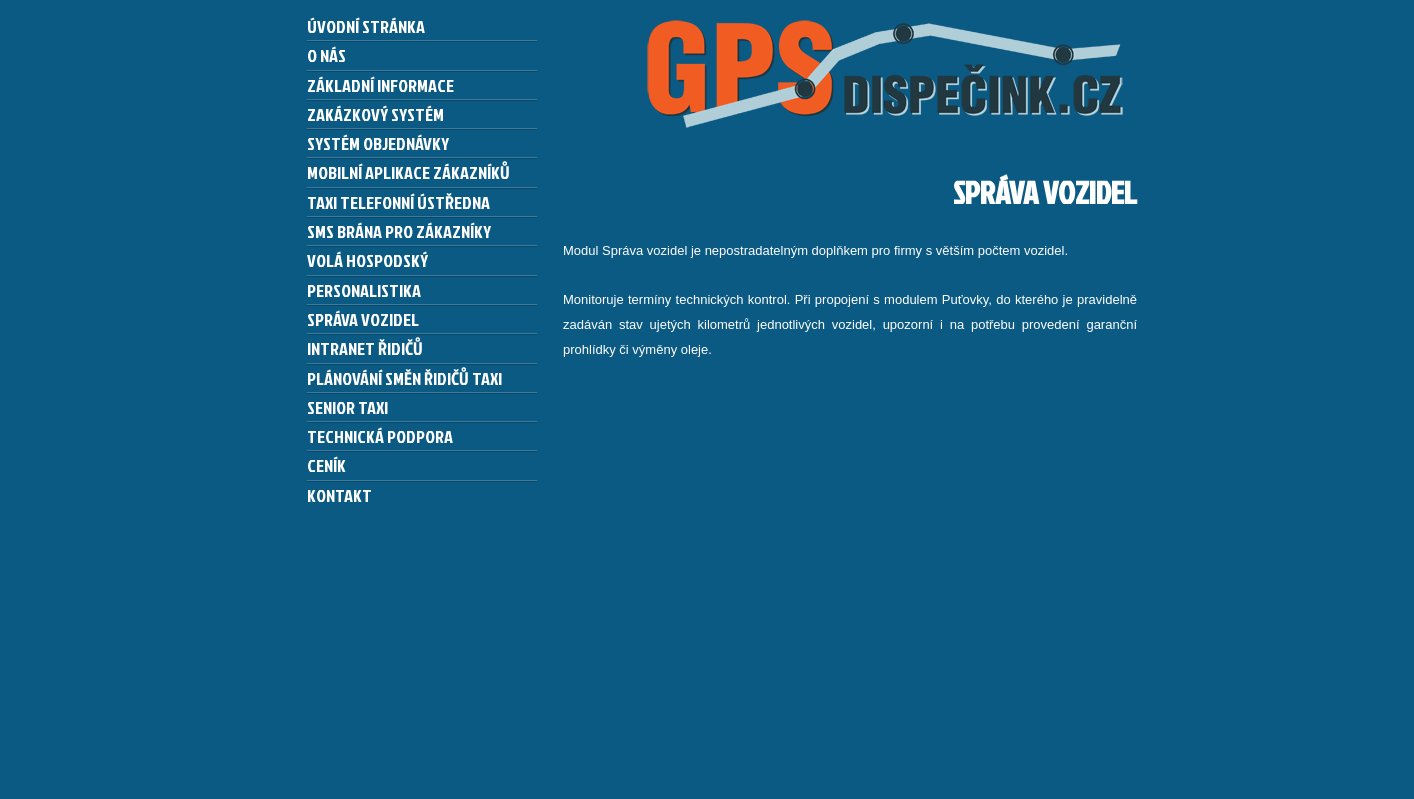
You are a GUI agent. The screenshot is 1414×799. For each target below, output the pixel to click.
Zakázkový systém (375, 114)
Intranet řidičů (365, 348)
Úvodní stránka (366, 26)
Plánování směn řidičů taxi (404, 378)
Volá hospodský (367, 260)
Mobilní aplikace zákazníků (408, 172)
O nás (326, 55)
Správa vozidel (363, 319)
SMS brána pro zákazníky (399, 231)
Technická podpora (380, 436)
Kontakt (339, 495)
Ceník (326, 465)
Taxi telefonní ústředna (398, 202)
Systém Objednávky (378, 143)
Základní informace (380, 85)
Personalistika (364, 290)
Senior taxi (347, 407)
